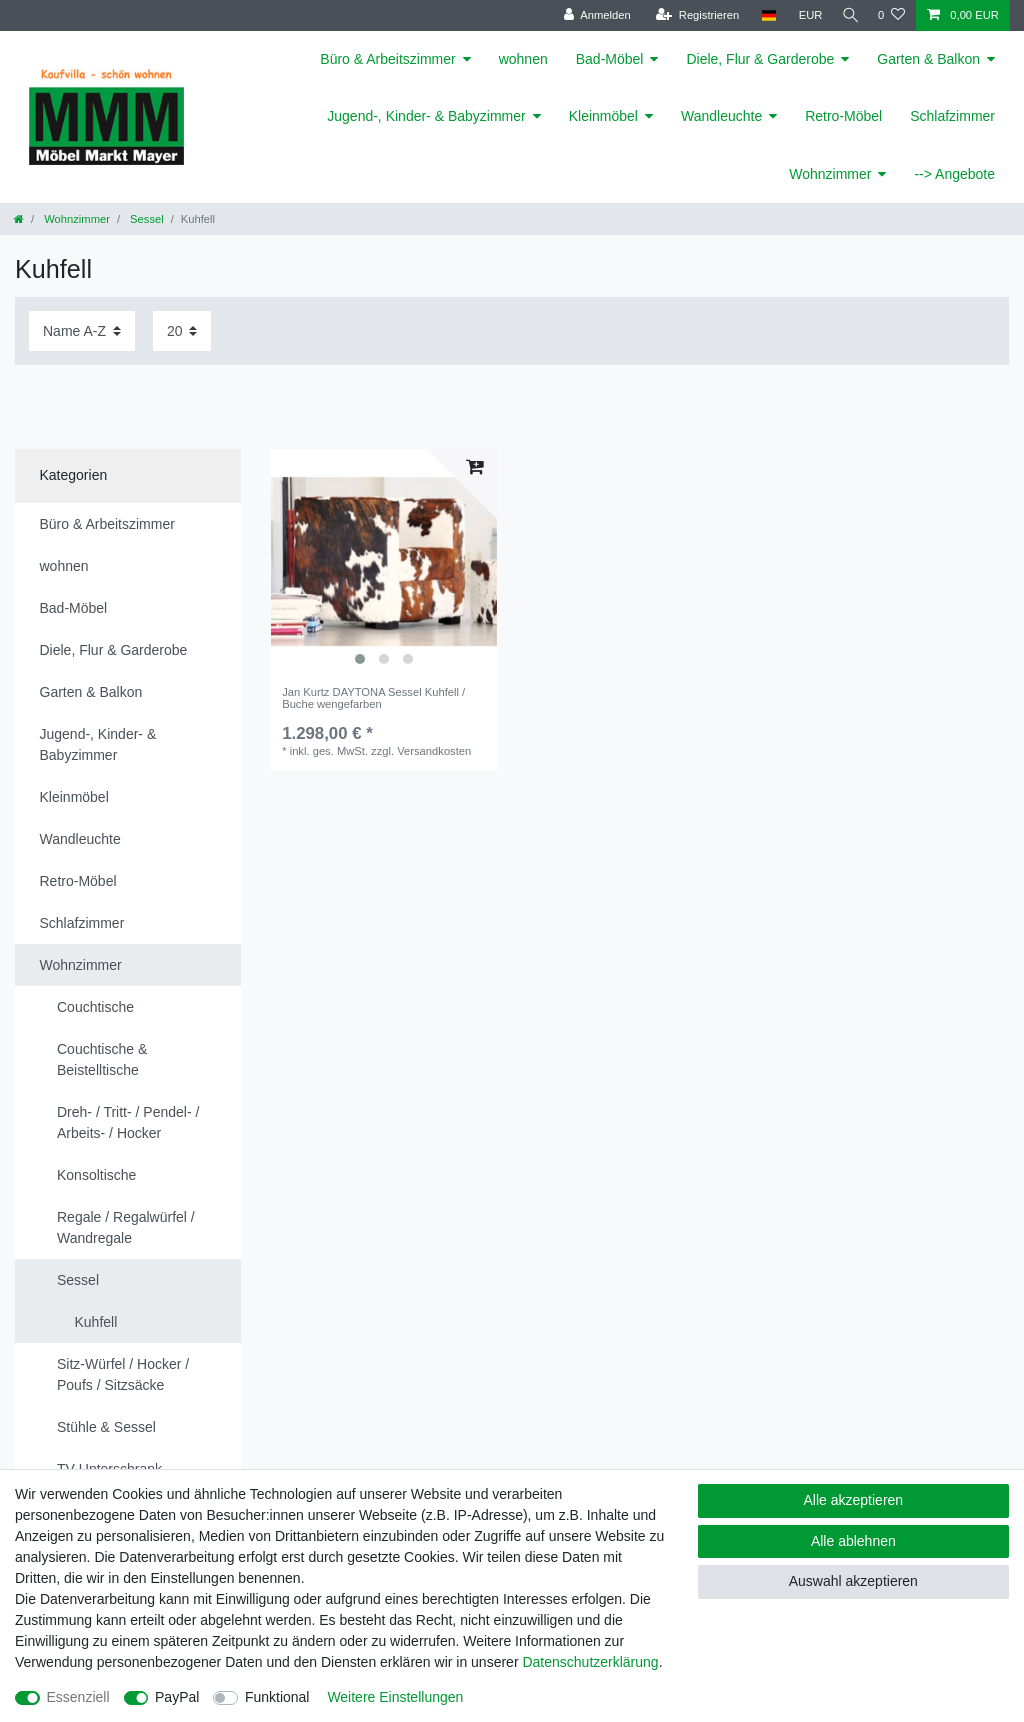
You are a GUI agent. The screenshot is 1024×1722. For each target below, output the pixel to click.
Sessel (145, 219)
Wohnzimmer (830, 174)
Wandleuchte (721, 116)
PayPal (177, 1697)
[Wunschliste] (891, 15)
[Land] (761, 15)
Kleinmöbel (603, 116)
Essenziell (78, 1697)
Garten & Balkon (928, 59)
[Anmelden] (590, 15)
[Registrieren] (690, 15)
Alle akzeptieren (854, 1500)
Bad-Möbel (610, 59)
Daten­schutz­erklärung (590, 1662)
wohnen (523, 59)
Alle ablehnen (853, 1541)
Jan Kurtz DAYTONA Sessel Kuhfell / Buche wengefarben (373, 698)
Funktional (277, 1697)
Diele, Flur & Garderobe (760, 59)
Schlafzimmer (952, 116)
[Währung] (804, 15)
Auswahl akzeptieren (853, 1581)
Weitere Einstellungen (395, 1697)
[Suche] (847, 15)
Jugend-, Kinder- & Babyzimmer (426, 116)
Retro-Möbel (843, 116)
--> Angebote (954, 174)
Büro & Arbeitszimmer (387, 59)
